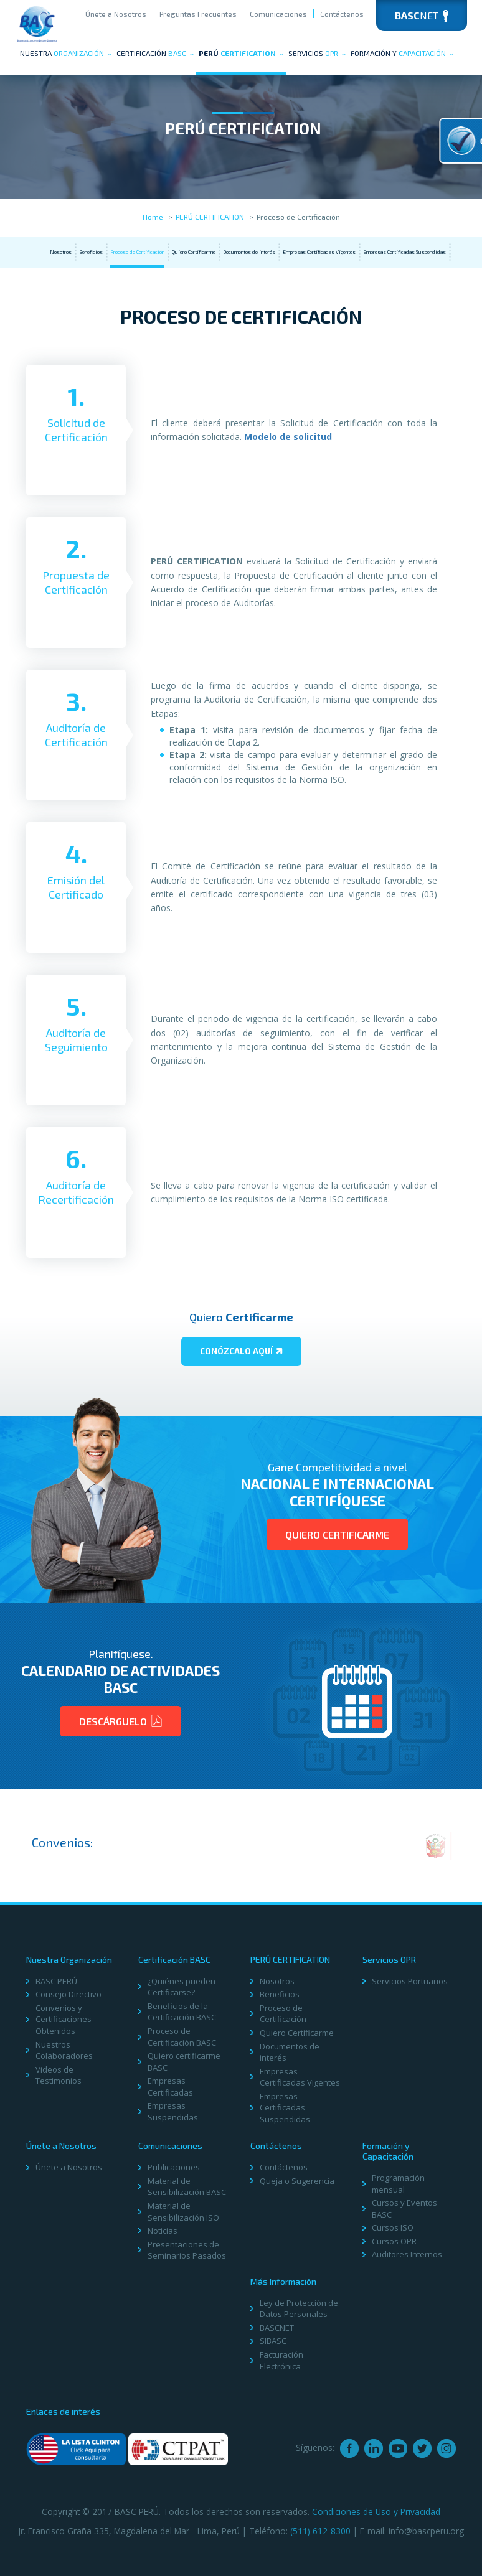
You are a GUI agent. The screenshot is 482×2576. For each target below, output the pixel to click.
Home (153, 216)
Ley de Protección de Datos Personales (299, 2308)
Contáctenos (342, 13)
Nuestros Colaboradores (64, 2050)
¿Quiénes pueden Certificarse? (181, 1986)
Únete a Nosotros (115, 13)
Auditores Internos (407, 2254)
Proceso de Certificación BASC (182, 2036)
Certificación (155, 53)
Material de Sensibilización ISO (183, 2211)
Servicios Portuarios (410, 1981)
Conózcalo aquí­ (241, 1351)
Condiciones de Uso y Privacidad (376, 2511)
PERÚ (241, 53)
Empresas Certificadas (170, 2086)
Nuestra (65, 53)
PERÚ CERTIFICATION (210, 216)
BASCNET (277, 2327)
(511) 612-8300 (320, 2531)
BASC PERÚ (56, 1981)
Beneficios (91, 252)
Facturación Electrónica (281, 2360)
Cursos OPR (394, 2241)
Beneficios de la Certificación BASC (182, 2011)
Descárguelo (120, 1721)
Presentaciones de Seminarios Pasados (187, 2250)
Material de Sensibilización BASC (187, 2186)
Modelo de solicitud (288, 437)
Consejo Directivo (68, 1994)
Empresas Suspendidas (173, 2111)
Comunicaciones (278, 13)
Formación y (402, 53)
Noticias (162, 2230)
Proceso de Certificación (137, 252)
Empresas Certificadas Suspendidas (404, 252)
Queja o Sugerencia (297, 2180)
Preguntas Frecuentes (198, 13)
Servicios (317, 53)
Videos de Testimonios (58, 2075)
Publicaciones (174, 2167)
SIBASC (273, 2340)
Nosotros (61, 252)
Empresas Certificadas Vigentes (319, 252)
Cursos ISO (392, 2227)
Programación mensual (398, 2183)
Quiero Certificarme (193, 252)
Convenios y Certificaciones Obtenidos (63, 2019)
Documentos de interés (249, 252)
